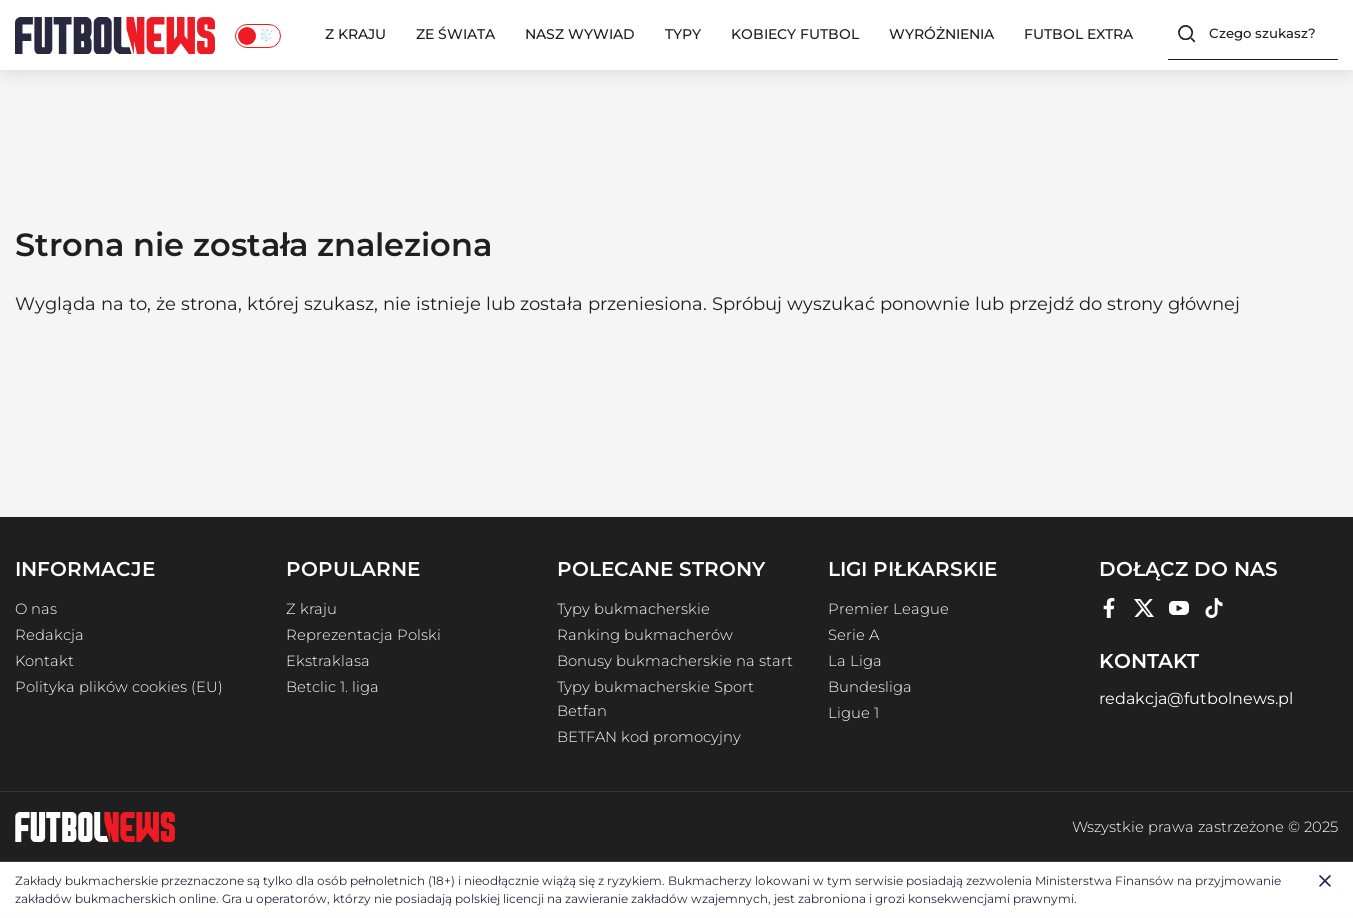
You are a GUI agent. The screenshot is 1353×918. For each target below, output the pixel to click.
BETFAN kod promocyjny (649, 737)
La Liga (855, 661)
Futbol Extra (1078, 34)
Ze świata (455, 34)
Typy (683, 34)
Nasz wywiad (580, 34)
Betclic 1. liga (332, 687)
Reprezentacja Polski (363, 635)
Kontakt (44, 661)
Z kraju (355, 34)
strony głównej (1173, 304)
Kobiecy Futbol (795, 34)
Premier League (888, 609)
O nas (36, 609)
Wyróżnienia (941, 34)
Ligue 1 (853, 713)
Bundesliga (870, 687)
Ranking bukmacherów (645, 635)
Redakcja (49, 635)
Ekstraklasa (328, 661)
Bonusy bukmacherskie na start (675, 661)
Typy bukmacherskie (633, 609)
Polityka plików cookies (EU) (119, 687)
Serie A (853, 635)
